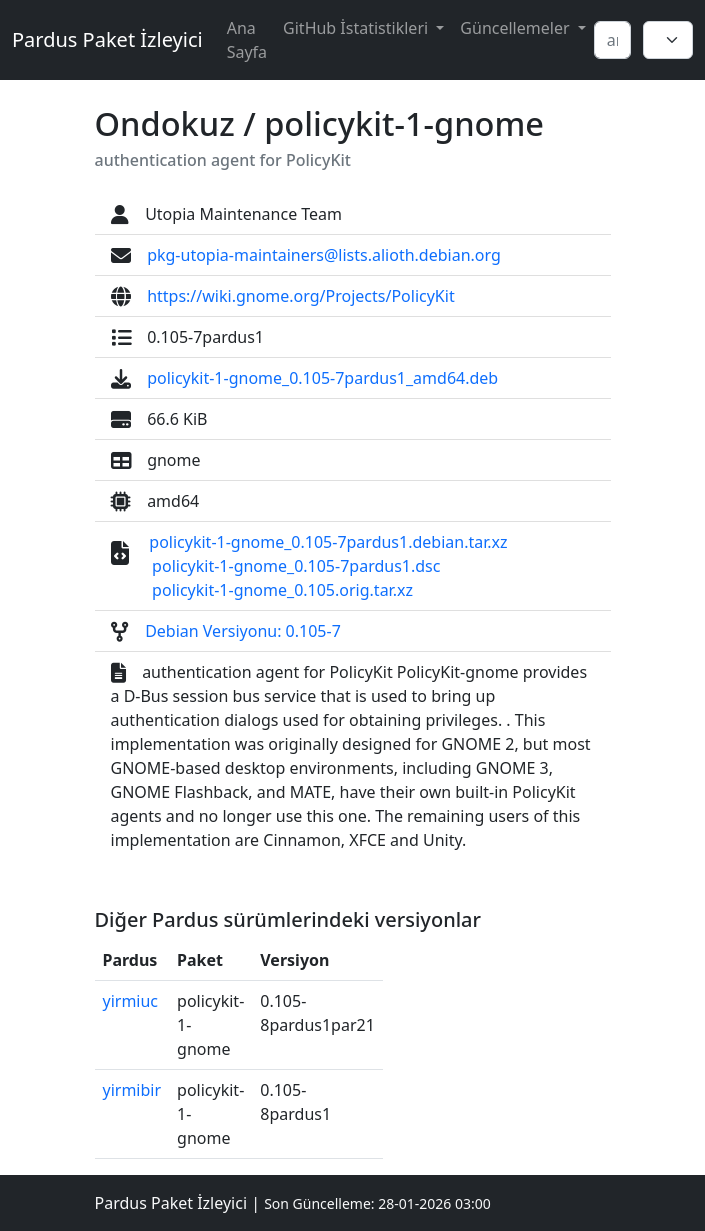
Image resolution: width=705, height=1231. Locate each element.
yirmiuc (131, 1001)
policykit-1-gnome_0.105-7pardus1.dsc (296, 566)
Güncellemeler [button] (516, 28)
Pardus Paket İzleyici (107, 39)
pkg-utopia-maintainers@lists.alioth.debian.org (324, 255)
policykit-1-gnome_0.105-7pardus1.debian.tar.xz (328, 542)
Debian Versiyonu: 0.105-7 (243, 631)
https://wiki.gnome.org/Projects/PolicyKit (301, 296)
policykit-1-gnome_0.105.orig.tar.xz (282, 590)
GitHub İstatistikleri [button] (357, 28)
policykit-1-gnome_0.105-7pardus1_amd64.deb (322, 378)
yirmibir (132, 1090)
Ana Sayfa (247, 40)
